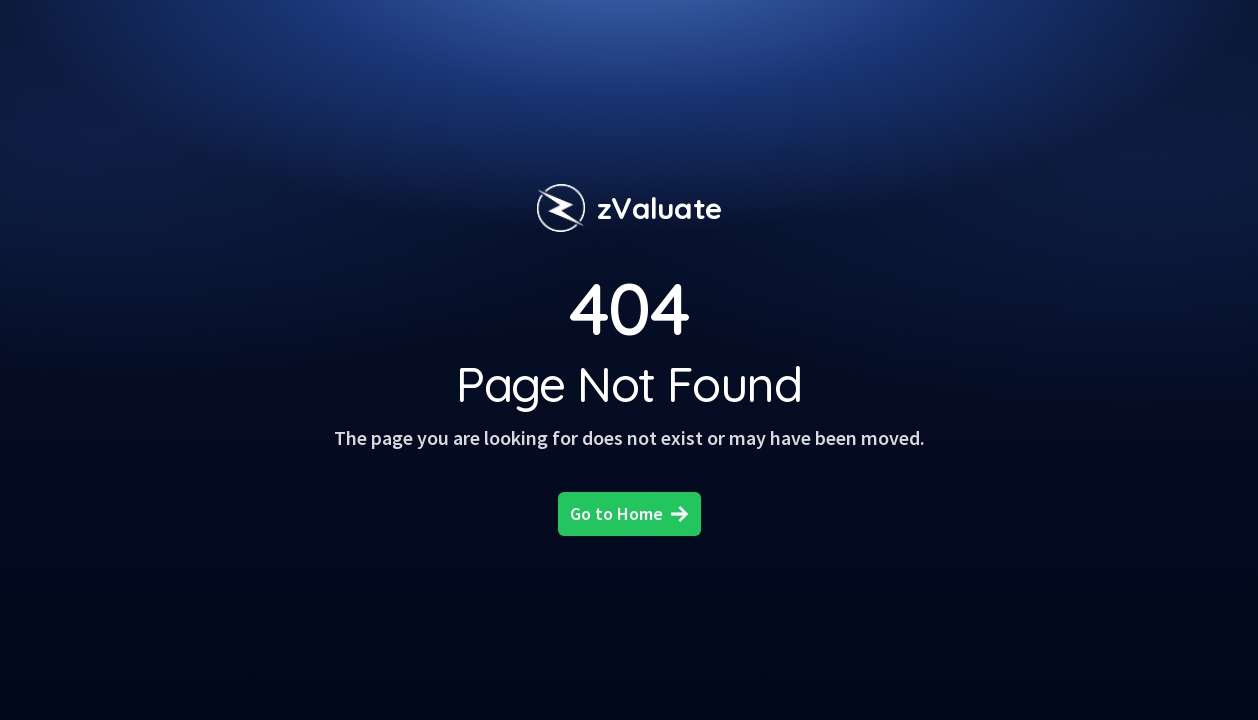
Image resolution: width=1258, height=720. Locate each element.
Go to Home (629, 513)
